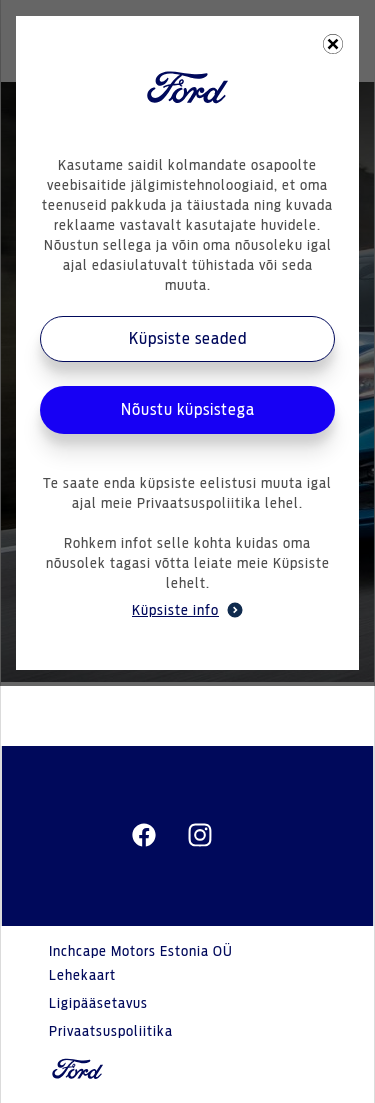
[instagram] (200, 836)
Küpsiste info (187, 610)
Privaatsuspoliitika (111, 1032)
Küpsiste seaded (188, 339)
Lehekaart (82, 976)
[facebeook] (144, 836)
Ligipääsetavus (98, 1004)
